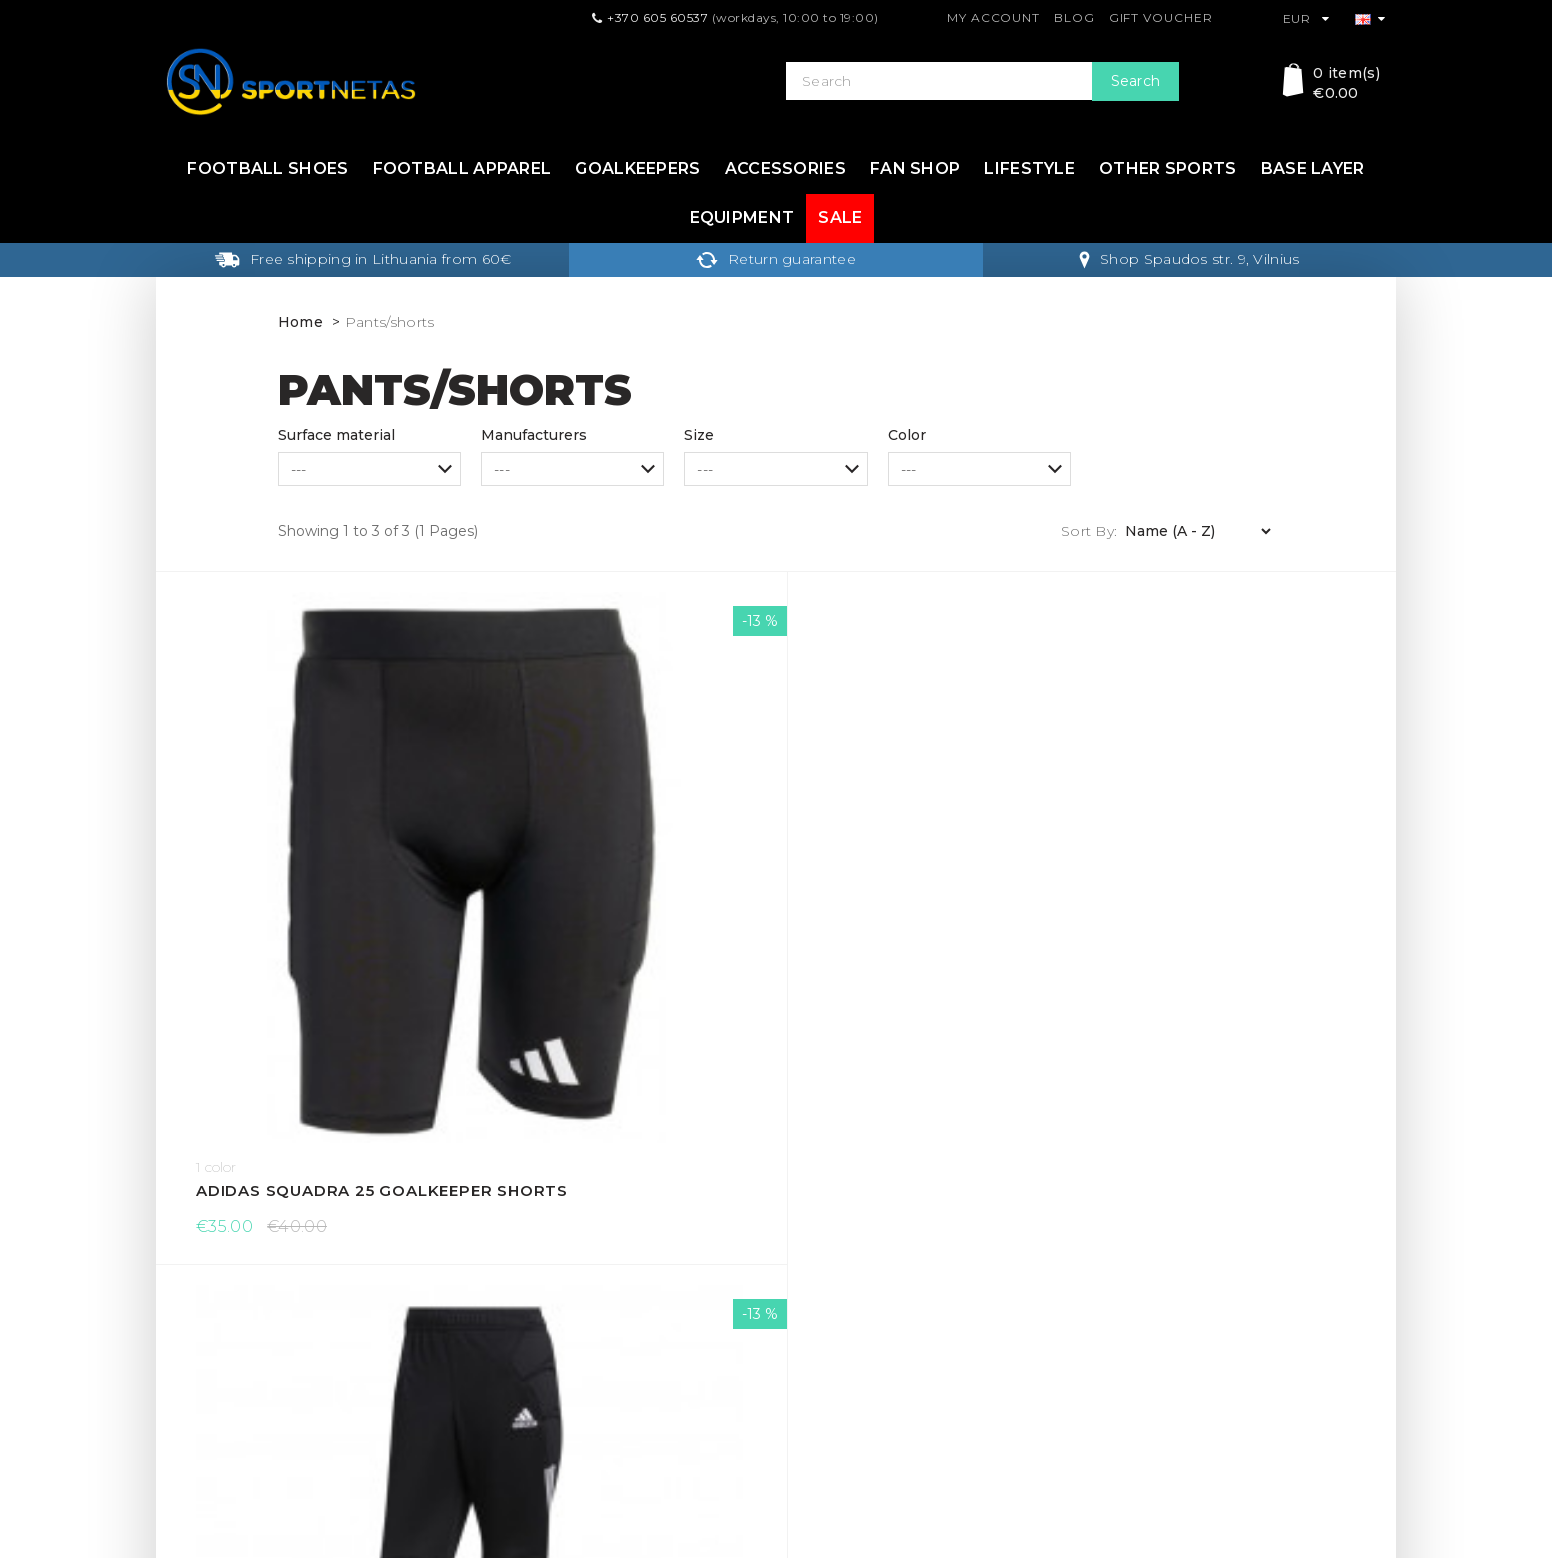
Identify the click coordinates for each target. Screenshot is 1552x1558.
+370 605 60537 (657, 17)
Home (300, 322)
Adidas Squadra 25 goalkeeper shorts (310, 868)
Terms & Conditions (543, 1299)
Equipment (742, 217)
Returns (504, 1267)
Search (1136, 81)
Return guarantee (776, 259)
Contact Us (825, 1267)
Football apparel (462, 168)
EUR (1306, 18)
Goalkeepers (637, 168)
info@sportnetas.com (241, 1425)
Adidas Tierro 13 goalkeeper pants (620, 868)
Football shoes (267, 168)
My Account (993, 17)
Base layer (1313, 168)
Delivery (504, 1235)
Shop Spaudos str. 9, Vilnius (1189, 259)
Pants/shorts (390, 322)
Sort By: (1089, 531)
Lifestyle (1029, 168)
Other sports (1168, 168)
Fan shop (915, 168)
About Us (508, 1363)
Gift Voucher (1161, 17)
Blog (1074, 17)
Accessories (785, 168)
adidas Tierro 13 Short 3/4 (930, 868)
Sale (840, 217)
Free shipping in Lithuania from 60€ (363, 259)
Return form (829, 1331)
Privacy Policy (524, 1331)
